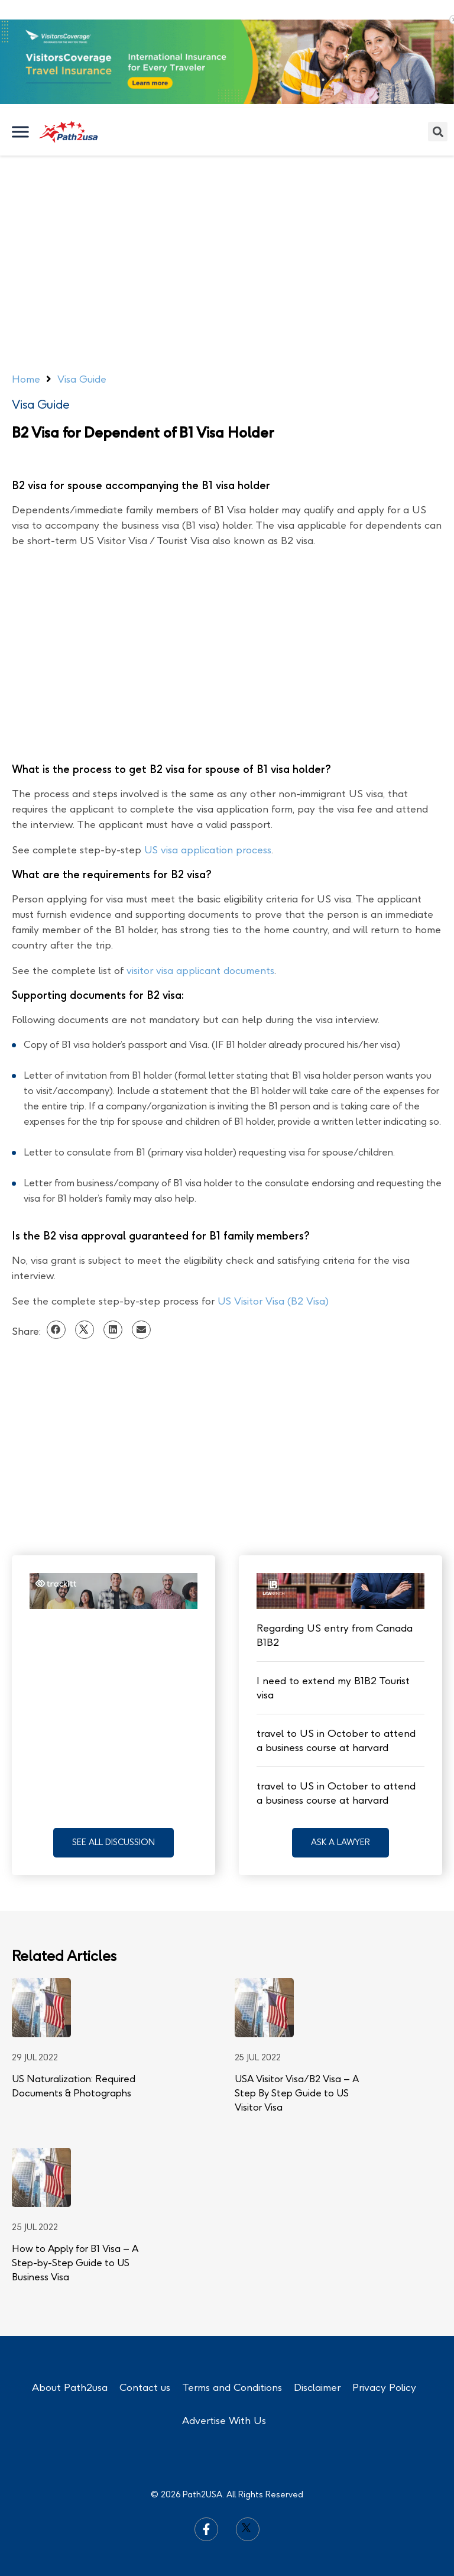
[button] (113, 1842)
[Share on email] (141, 1330)
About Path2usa (70, 2387)
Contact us (144, 2387)
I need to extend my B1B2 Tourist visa (333, 1688)
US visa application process (208, 850)
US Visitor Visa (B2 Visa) (273, 1301)
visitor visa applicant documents (200, 970)
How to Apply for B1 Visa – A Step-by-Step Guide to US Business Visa (75, 2263)
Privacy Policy (384, 2387)
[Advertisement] (227, 244)
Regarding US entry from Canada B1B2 (335, 1635)
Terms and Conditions (232, 2387)
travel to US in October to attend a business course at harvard (336, 1740)
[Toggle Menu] (21, 131)
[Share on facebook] (56, 1330)
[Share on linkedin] (112, 1330)
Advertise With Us (224, 2420)
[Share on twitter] (84, 1330)
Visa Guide (41, 404)
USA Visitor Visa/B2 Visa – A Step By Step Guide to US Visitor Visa (297, 2093)
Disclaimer (317, 2387)
